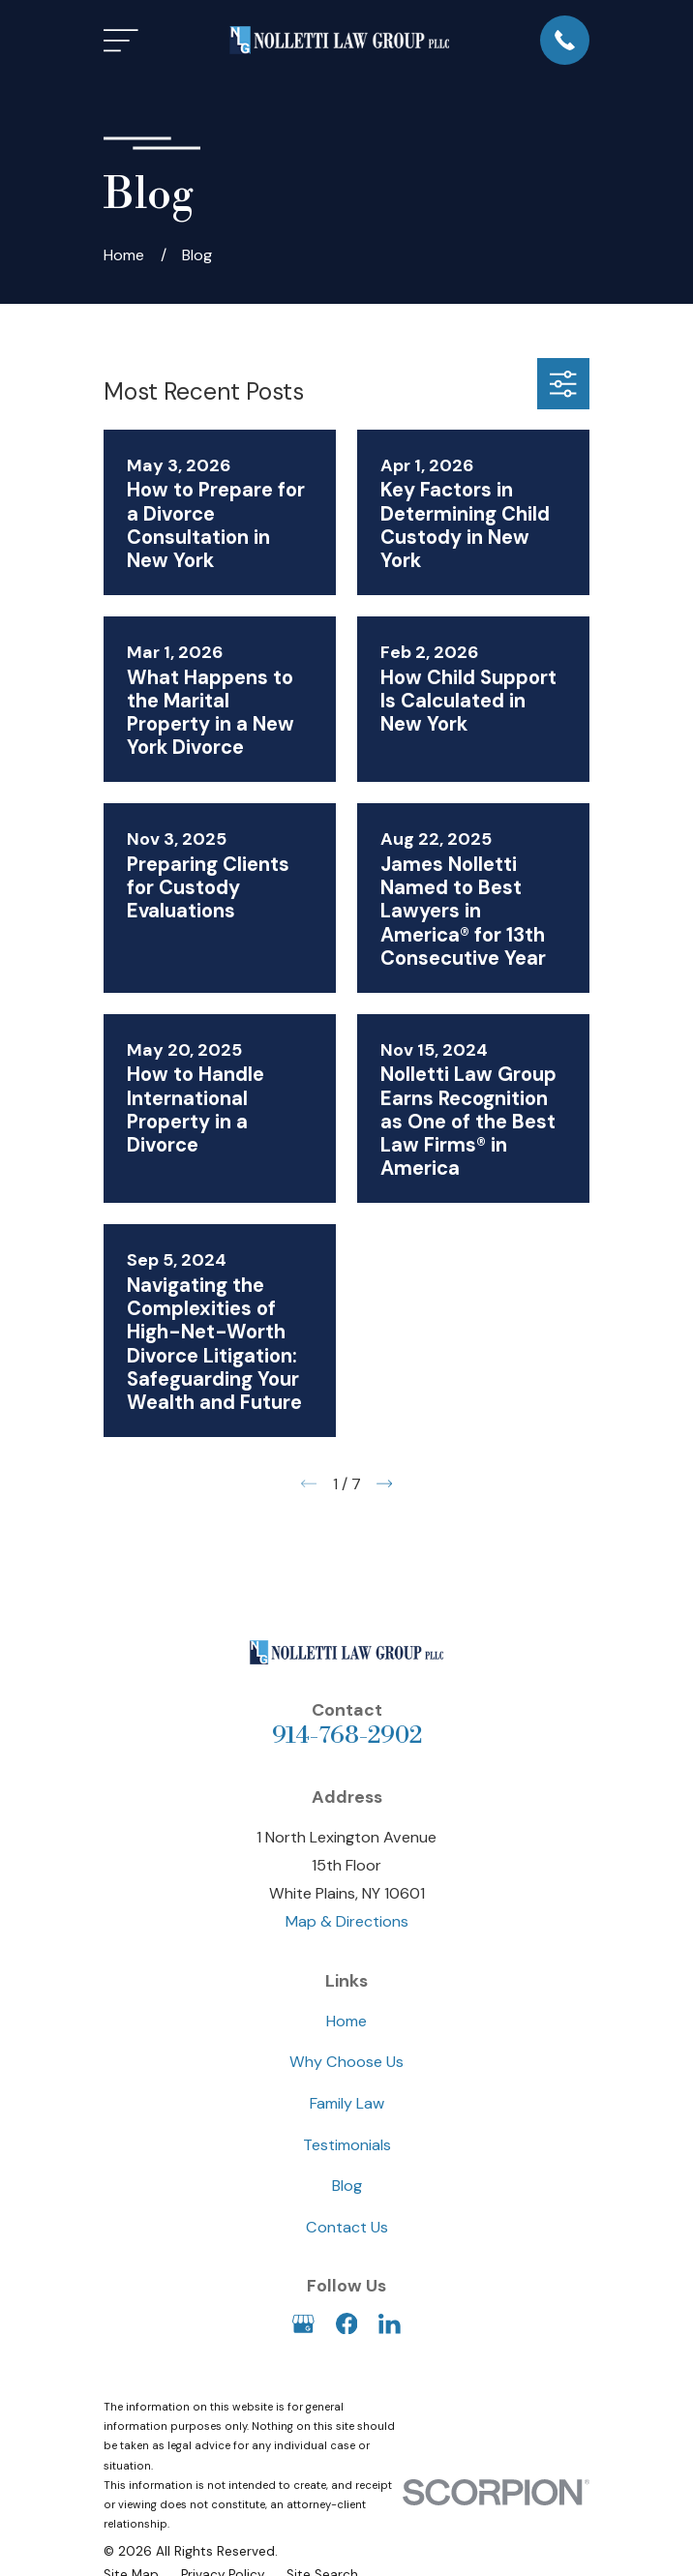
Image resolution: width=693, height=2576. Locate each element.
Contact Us (347, 2227)
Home (346, 2021)
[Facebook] (347, 2324)
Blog (347, 2185)
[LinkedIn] (389, 2324)
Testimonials (347, 2145)
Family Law (347, 2103)
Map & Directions (347, 1921)
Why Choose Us (346, 2062)
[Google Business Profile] (303, 2324)
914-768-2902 (347, 1736)
